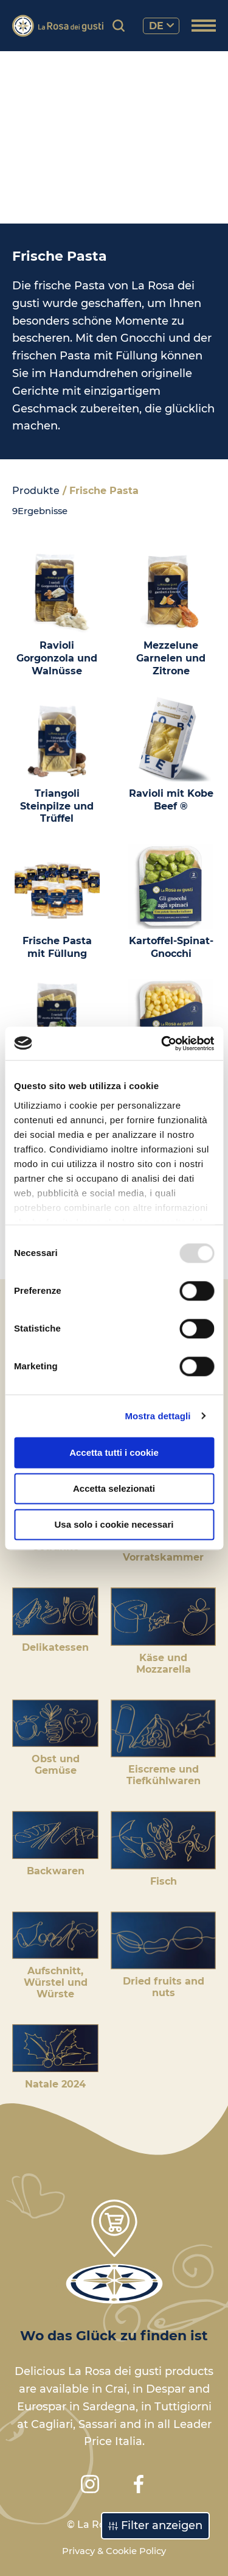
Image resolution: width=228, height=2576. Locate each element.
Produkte (36, 490)
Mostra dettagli (157, 1416)
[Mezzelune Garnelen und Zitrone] (171, 612)
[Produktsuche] (118, 25)
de (161, 26)
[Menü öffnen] (204, 27)
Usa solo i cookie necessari (114, 1524)
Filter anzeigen (155, 2525)
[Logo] (57, 26)
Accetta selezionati (114, 1488)
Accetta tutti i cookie (114, 1452)
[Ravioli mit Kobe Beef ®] (171, 754)
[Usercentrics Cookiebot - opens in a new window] (162, 1043)
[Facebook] (138, 2484)
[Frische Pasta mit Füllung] (57, 902)
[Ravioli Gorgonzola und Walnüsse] (57, 612)
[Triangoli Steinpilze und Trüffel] (57, 760)
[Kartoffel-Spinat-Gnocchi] (171, 902)
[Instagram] (90, 2484)
